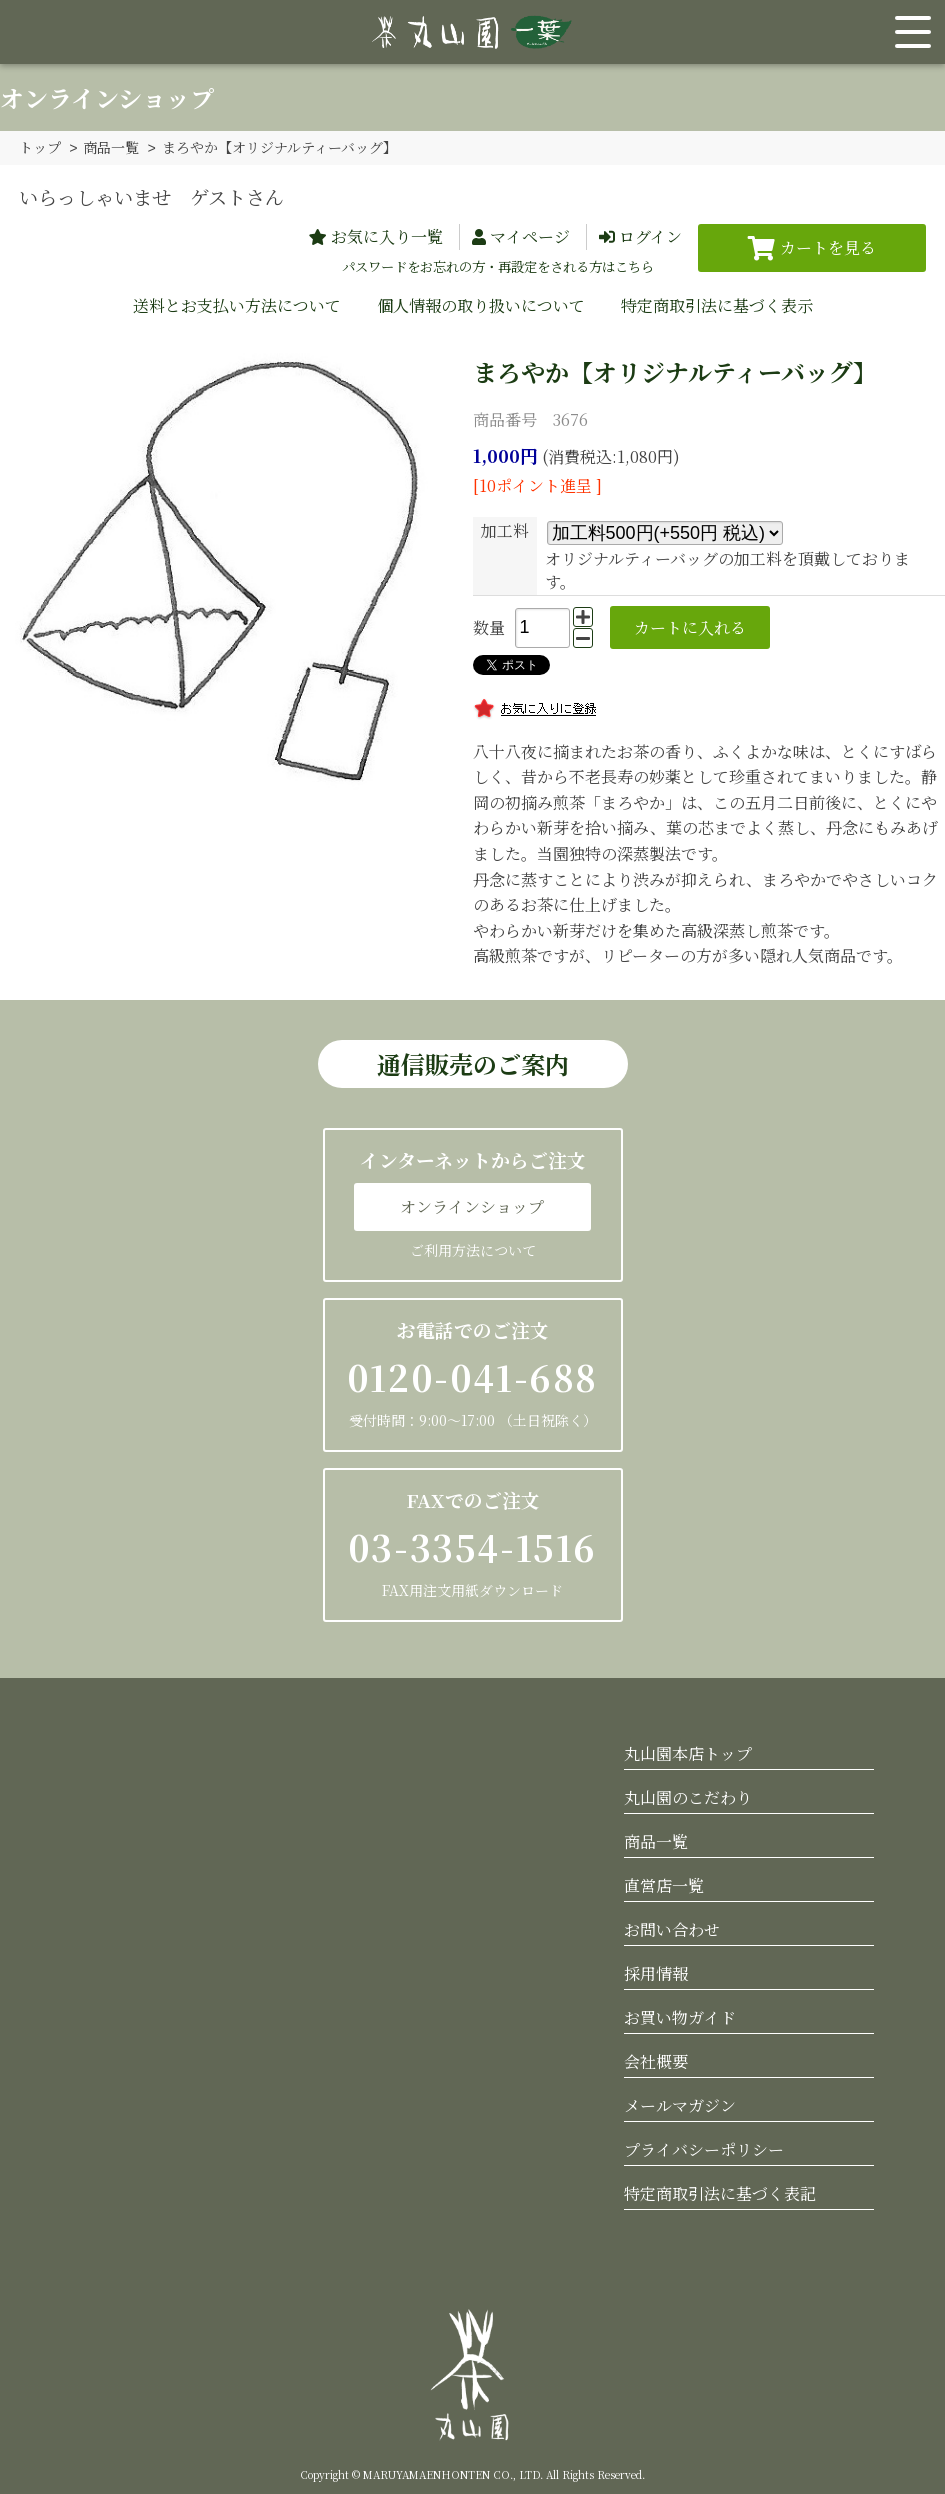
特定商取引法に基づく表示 (717, 304)
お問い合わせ (672, 1928)
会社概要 (656, 2060)
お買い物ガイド (680, 2016)
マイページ (530, 235)
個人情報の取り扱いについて (481, 304)
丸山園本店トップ (688, 1752)
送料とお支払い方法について (237, 304)
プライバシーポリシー (704, 2148)
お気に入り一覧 (387, 235)
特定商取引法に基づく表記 (720, 2192)
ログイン (650, 235)
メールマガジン (680, 2104)
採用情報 (656, 1972)
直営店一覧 (664, 1884)
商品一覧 (111, 147)
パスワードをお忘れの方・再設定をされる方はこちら (498, 265)
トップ (40, 147)
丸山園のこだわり (688, 1796)
